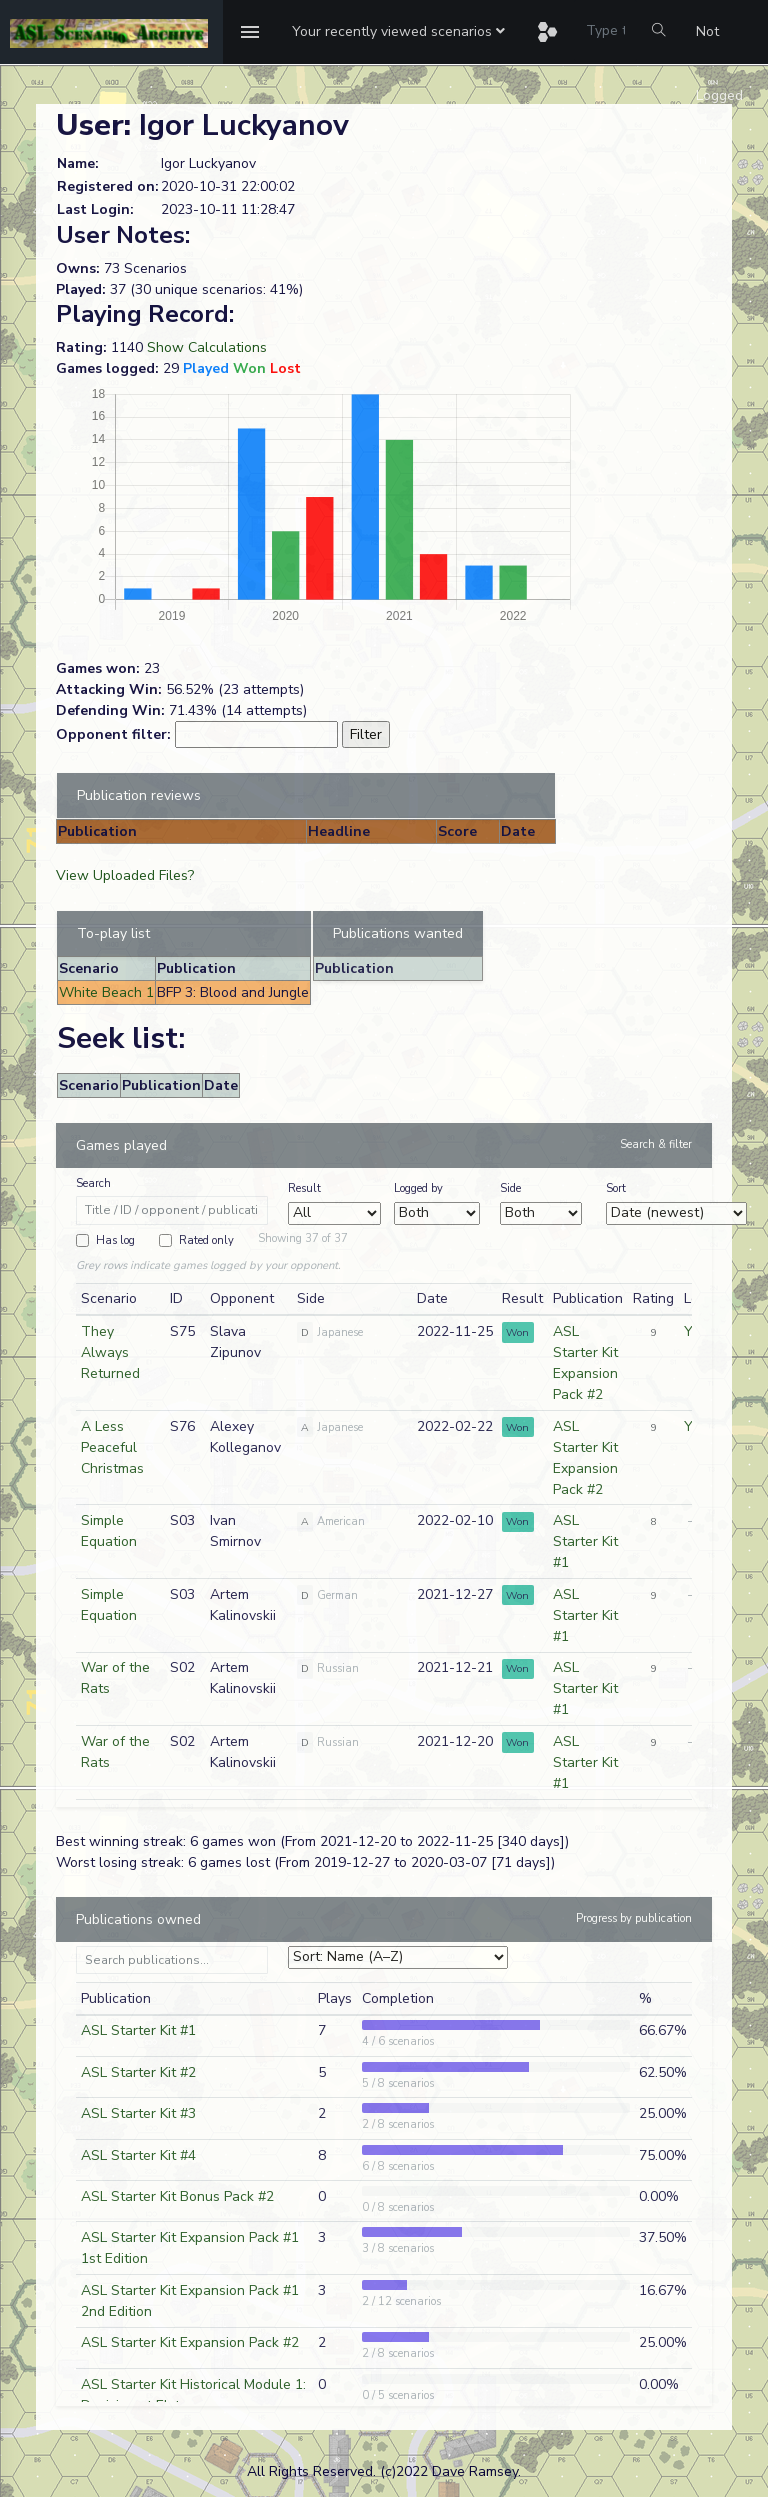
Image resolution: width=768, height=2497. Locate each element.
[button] (398, 32)
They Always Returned (110, 1352)
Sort (616, 1188)
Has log (115, 1240)
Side (510, 1188)
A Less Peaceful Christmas (112, 1447)
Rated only (206, 1240)
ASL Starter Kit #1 (585, 1541)
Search (93, 1183)
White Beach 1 (106, 992)
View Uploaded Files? (125, 875)
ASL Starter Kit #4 (138, 2155)
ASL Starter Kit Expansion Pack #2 (190, 2342)
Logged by (418, 1188)
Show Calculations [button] (207, 347)
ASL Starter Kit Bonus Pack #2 (177, 2196)
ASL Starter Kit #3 (138, 2113)
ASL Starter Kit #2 (138, 2072)
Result (304, 1188)
